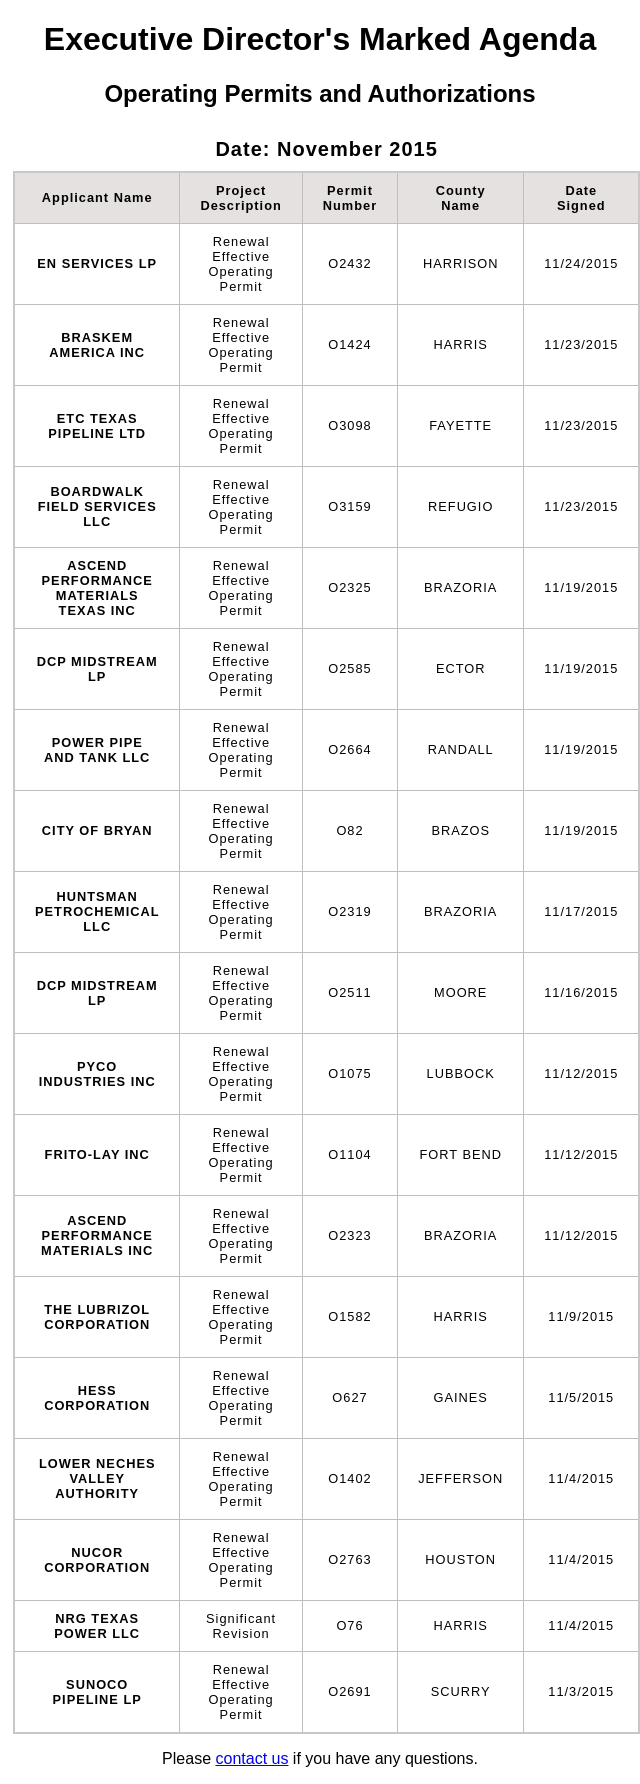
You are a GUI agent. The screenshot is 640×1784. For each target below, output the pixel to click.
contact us (251, 1758)
